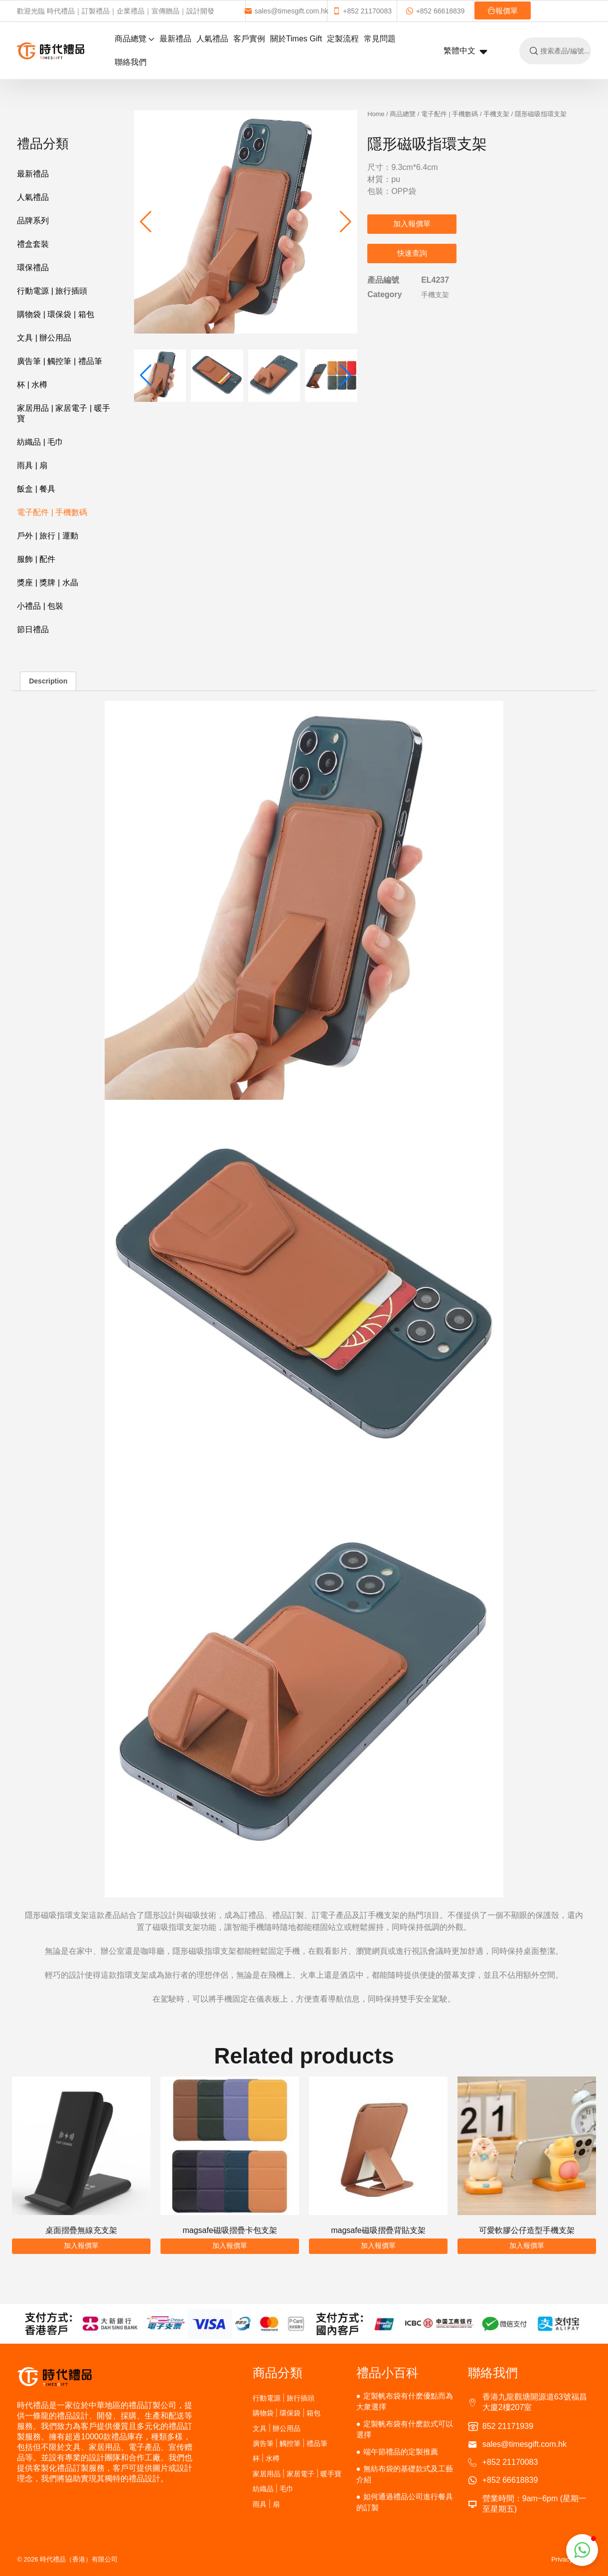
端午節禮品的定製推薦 (400, 2451)
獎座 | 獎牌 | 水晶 (47, 582)
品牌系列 (33, 220)
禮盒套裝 (33, 244)
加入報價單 (412, 223)
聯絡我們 (131, 62)
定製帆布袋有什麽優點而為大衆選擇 (404, 2401)
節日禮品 (33, 629)
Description (48, 681)
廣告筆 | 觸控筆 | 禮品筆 (59, 361)
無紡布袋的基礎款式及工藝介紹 (404, 2474)
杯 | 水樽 (32, 384)
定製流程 (343, 38)
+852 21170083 (362, 10)
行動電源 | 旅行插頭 (52, 291)
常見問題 (380, 38)
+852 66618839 (435, 10)
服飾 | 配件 (36, 559)
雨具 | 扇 (32, 465)
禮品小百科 (387, 2373)
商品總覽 (134, 38)
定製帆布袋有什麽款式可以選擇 (404, 2429)
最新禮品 (175, 38)
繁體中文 (466, 51)
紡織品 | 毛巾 (40, 442)
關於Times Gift (296, 38)
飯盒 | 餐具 (36, 489)
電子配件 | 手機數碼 (52, 512)
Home (375, 114)
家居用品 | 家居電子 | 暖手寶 (63, 413)
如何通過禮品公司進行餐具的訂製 (404, 2502)
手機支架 (496, 114)
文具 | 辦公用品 (44, 338)
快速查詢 (412, 253)
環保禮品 (33, 267)
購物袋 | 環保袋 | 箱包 (55, 314)
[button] (345, 222)
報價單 (502, 10)
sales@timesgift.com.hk (286, 10)
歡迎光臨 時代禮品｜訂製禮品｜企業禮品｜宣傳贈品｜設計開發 (115, 11)
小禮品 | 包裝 (40, 606)
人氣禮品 (212, 38)
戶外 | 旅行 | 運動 (47, 535)
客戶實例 (249, 38)
